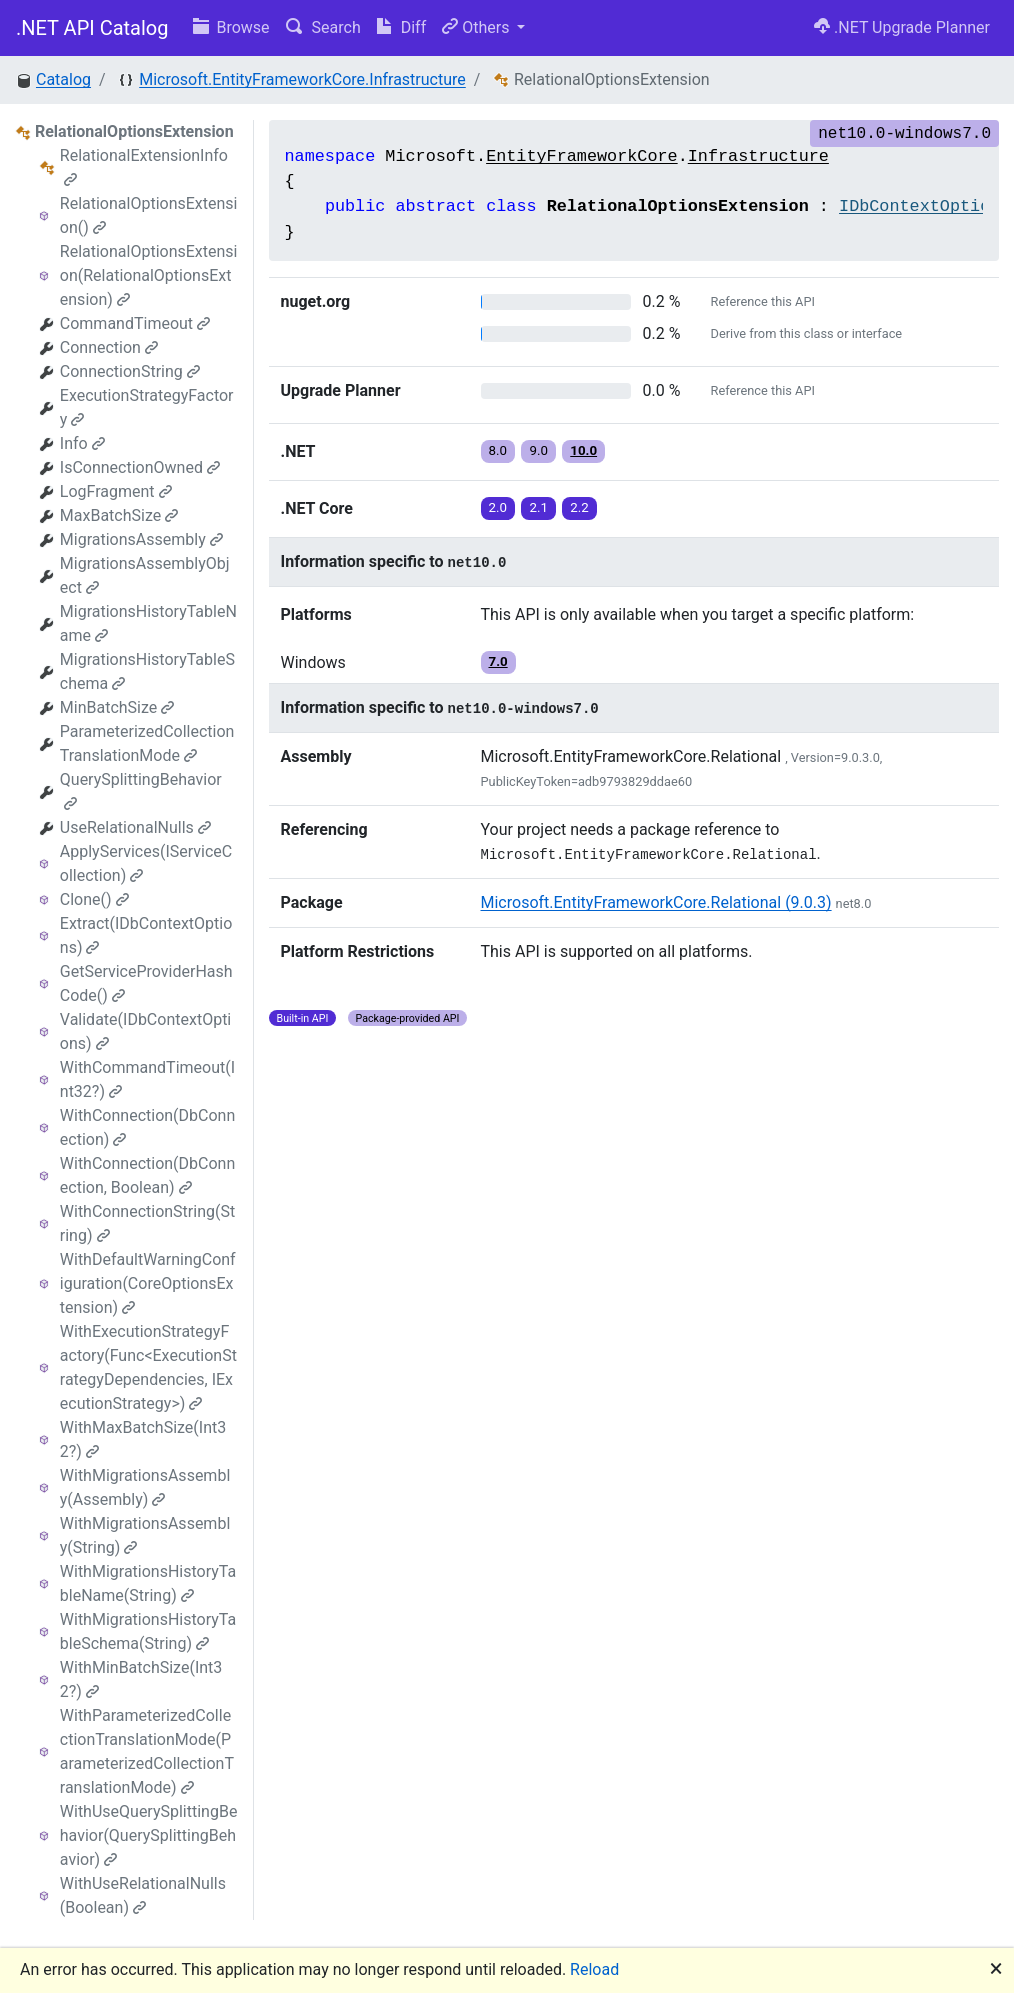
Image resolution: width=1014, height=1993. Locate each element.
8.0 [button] (498, 450)
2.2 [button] (579, 507)
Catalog (63, 79)
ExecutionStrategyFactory (147, 407)
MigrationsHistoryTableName (148, 623)
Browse (231, 27)
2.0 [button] (498, 507)
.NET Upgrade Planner (902, 27)
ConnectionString (130, 371)
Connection (109, 347)
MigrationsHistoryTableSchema (147, 671)
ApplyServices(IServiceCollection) (146, 863)
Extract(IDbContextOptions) (146, 935)
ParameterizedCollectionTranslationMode (147, 743)
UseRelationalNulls (135, 827)
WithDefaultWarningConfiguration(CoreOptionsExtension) (148, 1283)
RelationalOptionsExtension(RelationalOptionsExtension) (149, 275)
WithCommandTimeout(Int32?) (147, 1079)
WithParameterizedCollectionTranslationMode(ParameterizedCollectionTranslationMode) (147, 1751)
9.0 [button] (538, 450)
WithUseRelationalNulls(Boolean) (143, 1895)
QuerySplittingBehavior (141, 790)
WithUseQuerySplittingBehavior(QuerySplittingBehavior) (149, 1835)
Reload (594, 1969)
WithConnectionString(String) (147, 1223)
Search (323, 27)
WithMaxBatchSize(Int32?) (143, 1439)
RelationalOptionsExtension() (149, 215)
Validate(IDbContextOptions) (145, 1031)
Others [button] (477, 27)
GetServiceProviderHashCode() (146, 983)
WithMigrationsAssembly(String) (145, 1535)
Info (82, 443)
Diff (401, 27)
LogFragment (116, 491)
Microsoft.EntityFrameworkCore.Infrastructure (302, 79)
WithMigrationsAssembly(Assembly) (145, 1487)
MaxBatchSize (119, 515)
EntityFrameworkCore (582, 156)
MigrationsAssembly (141, 539)
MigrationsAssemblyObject (145, 575)
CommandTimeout (135, 323)
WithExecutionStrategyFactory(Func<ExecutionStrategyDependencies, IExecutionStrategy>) (148, 1367)
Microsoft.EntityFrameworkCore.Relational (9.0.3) (656, 902)
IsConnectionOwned (140, 467)
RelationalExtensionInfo (144, 166)
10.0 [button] (583, 450)
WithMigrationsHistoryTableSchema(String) (148, 1631)
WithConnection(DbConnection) (147, 1127)
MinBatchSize (117, 707)
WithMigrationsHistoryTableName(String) (148, 1583)
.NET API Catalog (92, 28)
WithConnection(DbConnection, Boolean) (147, 1175)
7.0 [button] (498, 661)
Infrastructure (758, 156)
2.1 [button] (538, 507)
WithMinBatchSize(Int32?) (141, 1679)
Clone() (94, 899)
